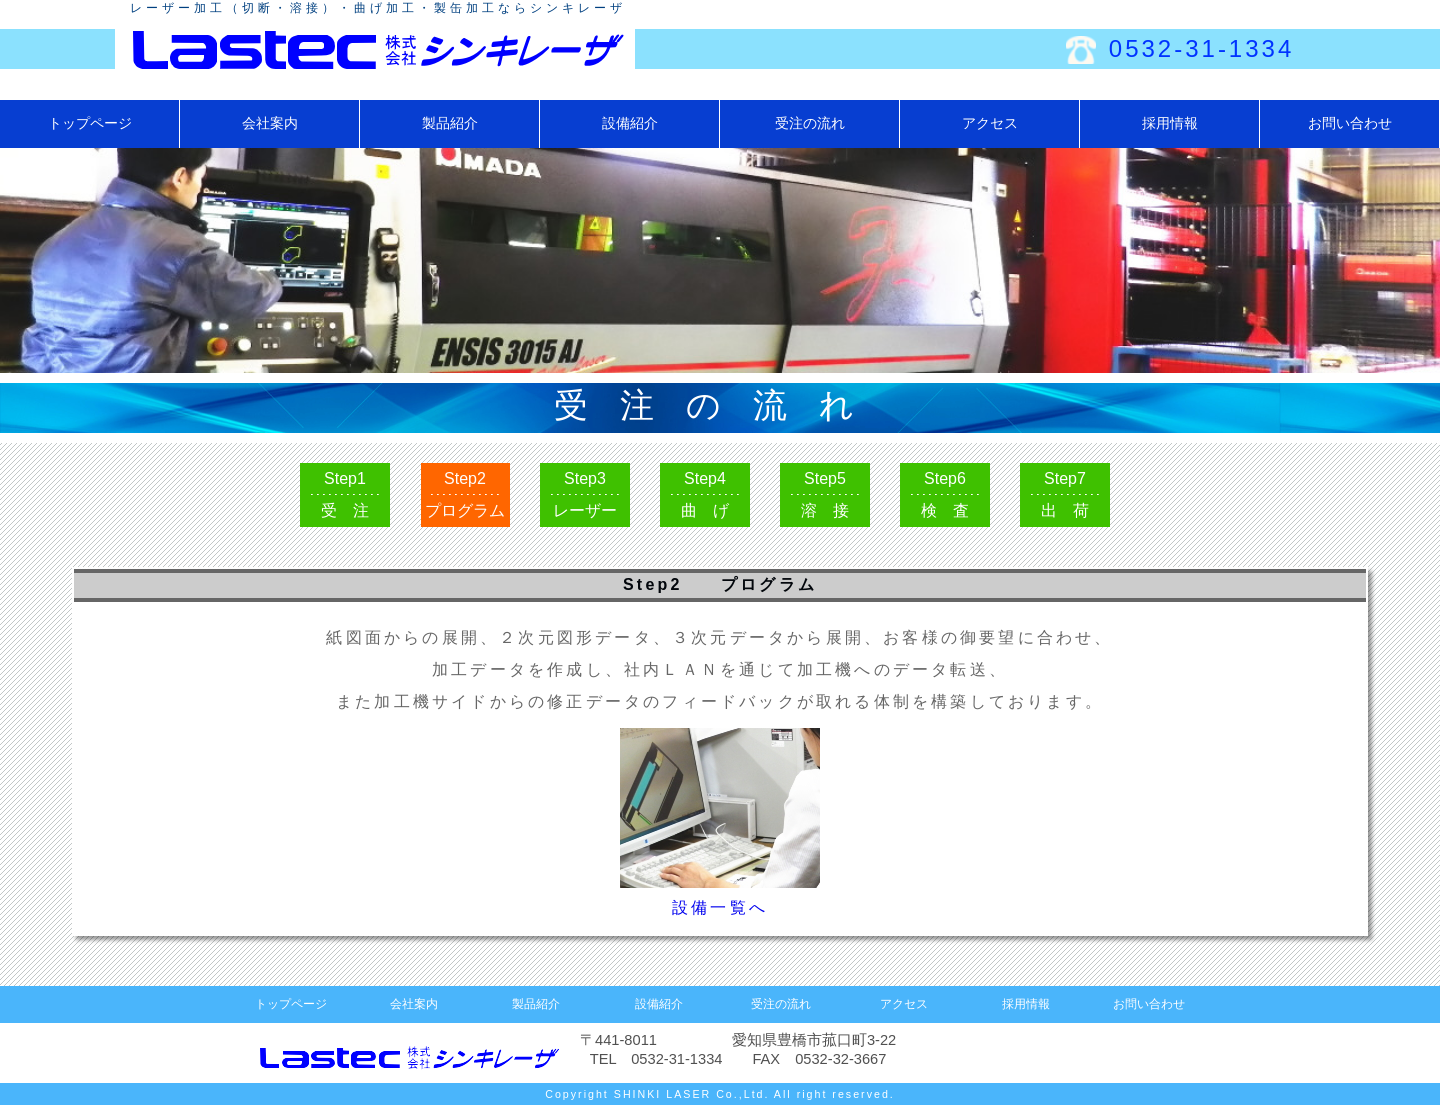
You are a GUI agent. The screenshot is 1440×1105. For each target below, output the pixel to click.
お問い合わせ (1350, 123)
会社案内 (270, 123)
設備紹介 (630, 123)
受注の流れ (810, 123)
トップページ (90, 123)
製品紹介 (450, 123)
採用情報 (1170, 123)
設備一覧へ (720, 907)
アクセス (990, 123)
